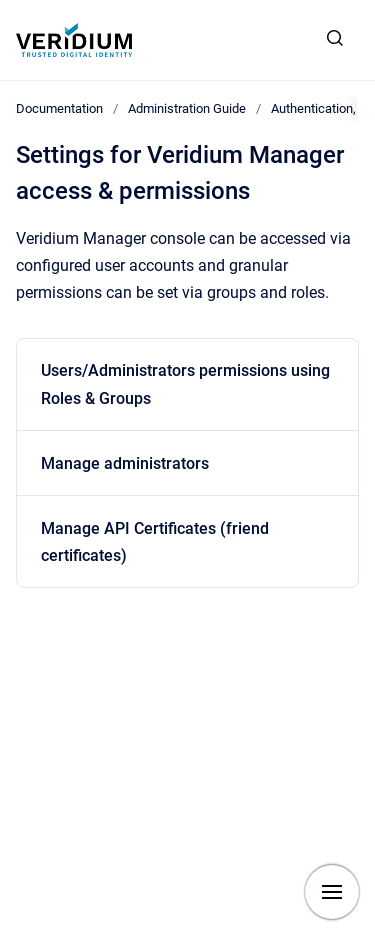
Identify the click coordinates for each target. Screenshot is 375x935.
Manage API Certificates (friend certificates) (155, 542)
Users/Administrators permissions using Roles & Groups (185, 384)
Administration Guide (187, 108)
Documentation (59, 108)
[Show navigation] (332, 892)
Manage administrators (125, 463)
